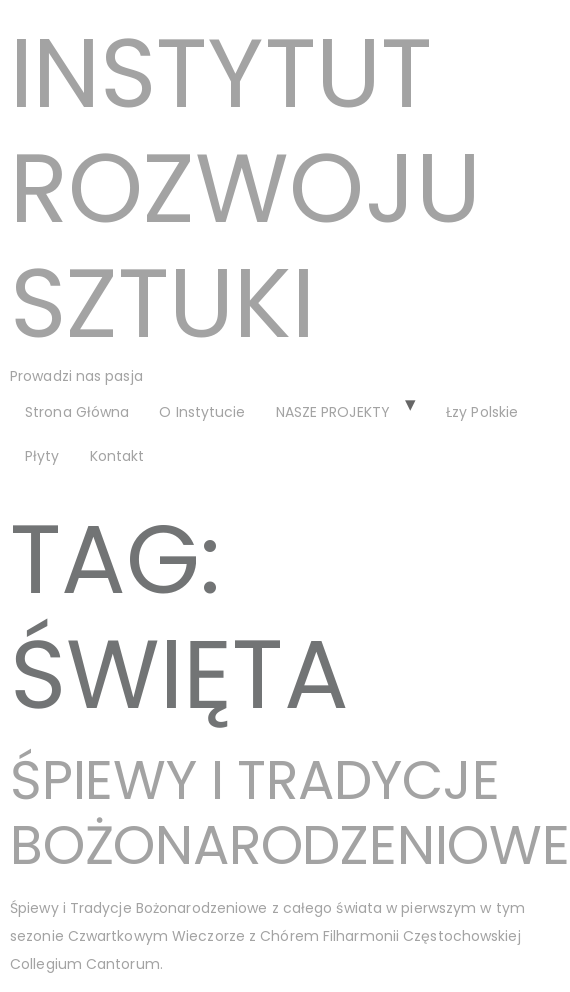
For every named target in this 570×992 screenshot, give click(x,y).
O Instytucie (202, 412)
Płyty (42, 456)
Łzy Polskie (482, 412)
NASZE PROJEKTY (333, 412)
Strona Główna (77, 412)
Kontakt (117, 456)
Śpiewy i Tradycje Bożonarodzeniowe (290, 812)
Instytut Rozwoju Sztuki (245, 188)
